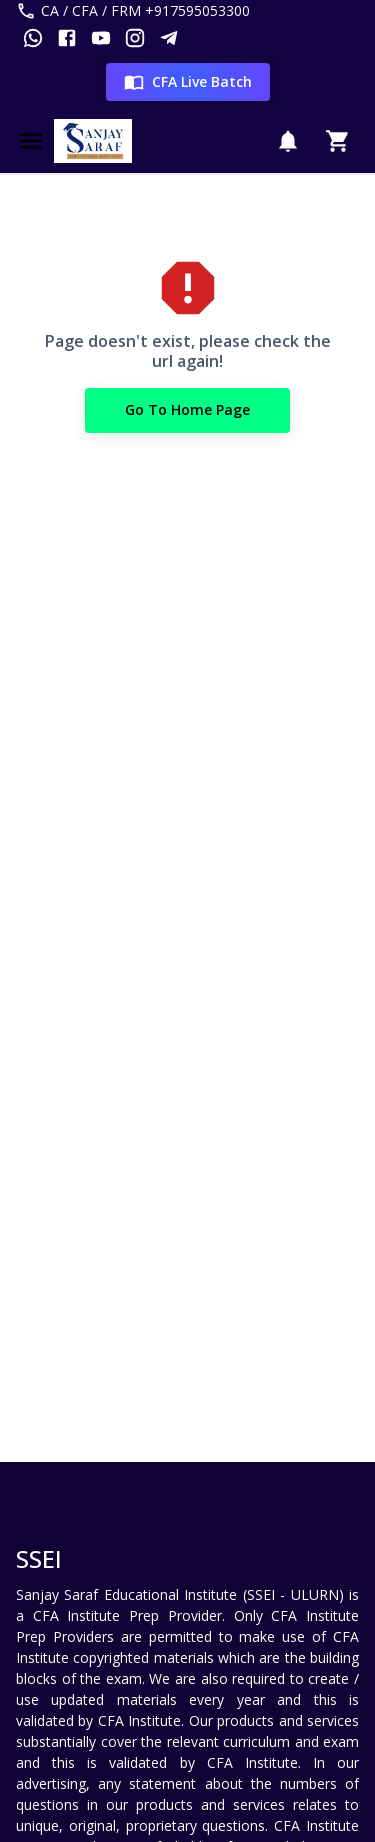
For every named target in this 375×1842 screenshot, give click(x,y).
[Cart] (338, 141)
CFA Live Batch (188, 82)
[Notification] (288, 141)
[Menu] (31, 141)
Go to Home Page (187, 410)
